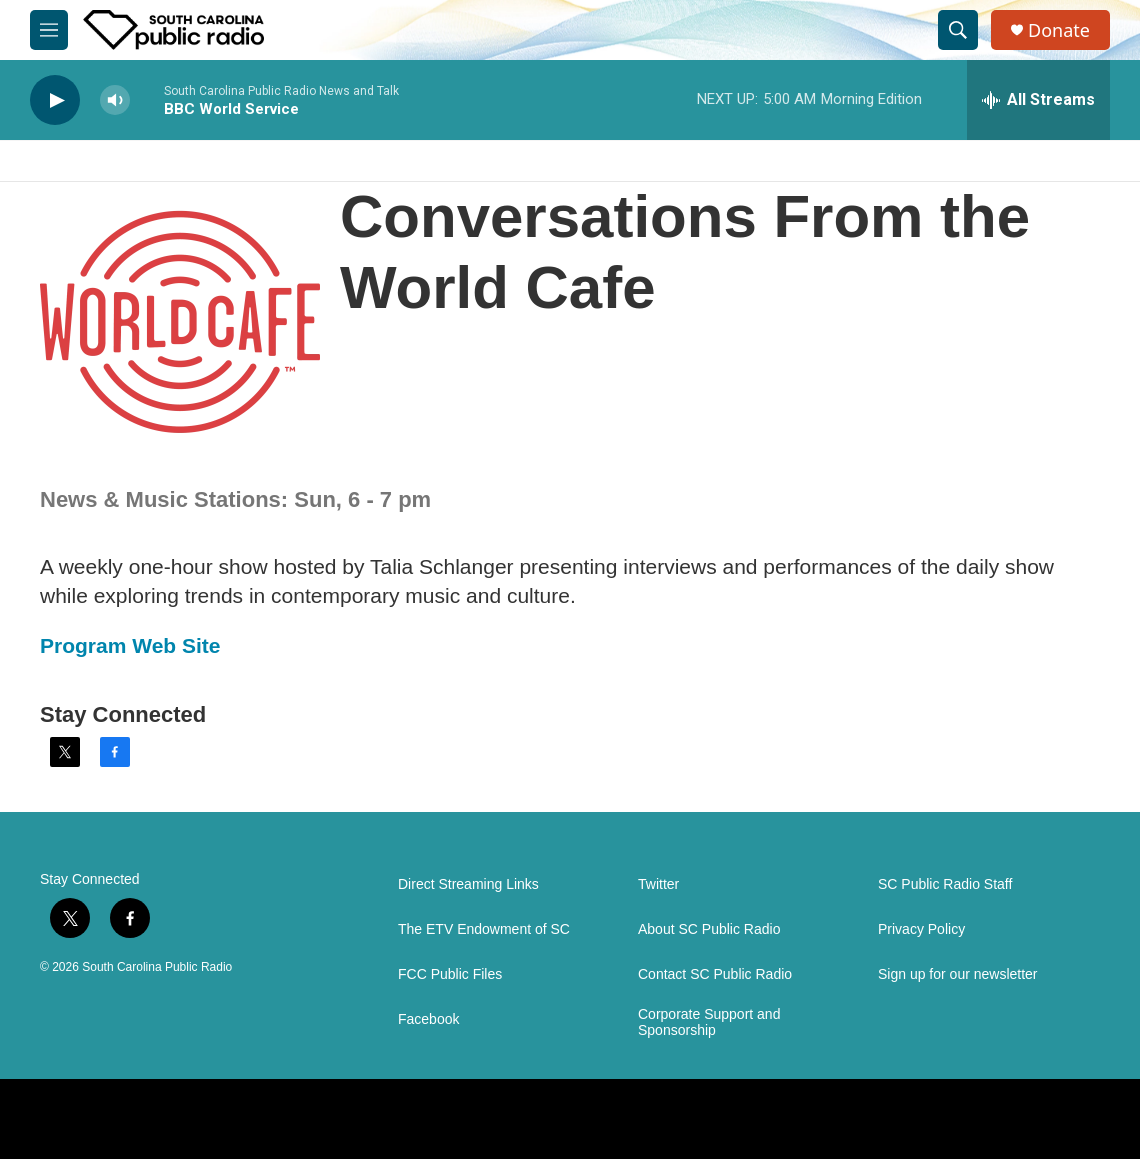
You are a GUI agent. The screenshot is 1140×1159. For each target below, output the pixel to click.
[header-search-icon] (958, 30)
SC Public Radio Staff (945, 884)
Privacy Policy (921, 929)
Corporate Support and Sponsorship (709, 1022)
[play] (55, 100)
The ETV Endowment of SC (484, 929)
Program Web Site (130, 645)
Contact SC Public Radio (715, 974)
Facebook (428, 1019)
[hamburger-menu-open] (49, 30)
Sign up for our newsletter (958, 974)
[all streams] (1038, 100)
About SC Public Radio (709, 929)
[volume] (115, 100)
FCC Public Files (450, 974)
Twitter (658, 884)
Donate (1059, 30)
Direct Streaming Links (468, 884)
